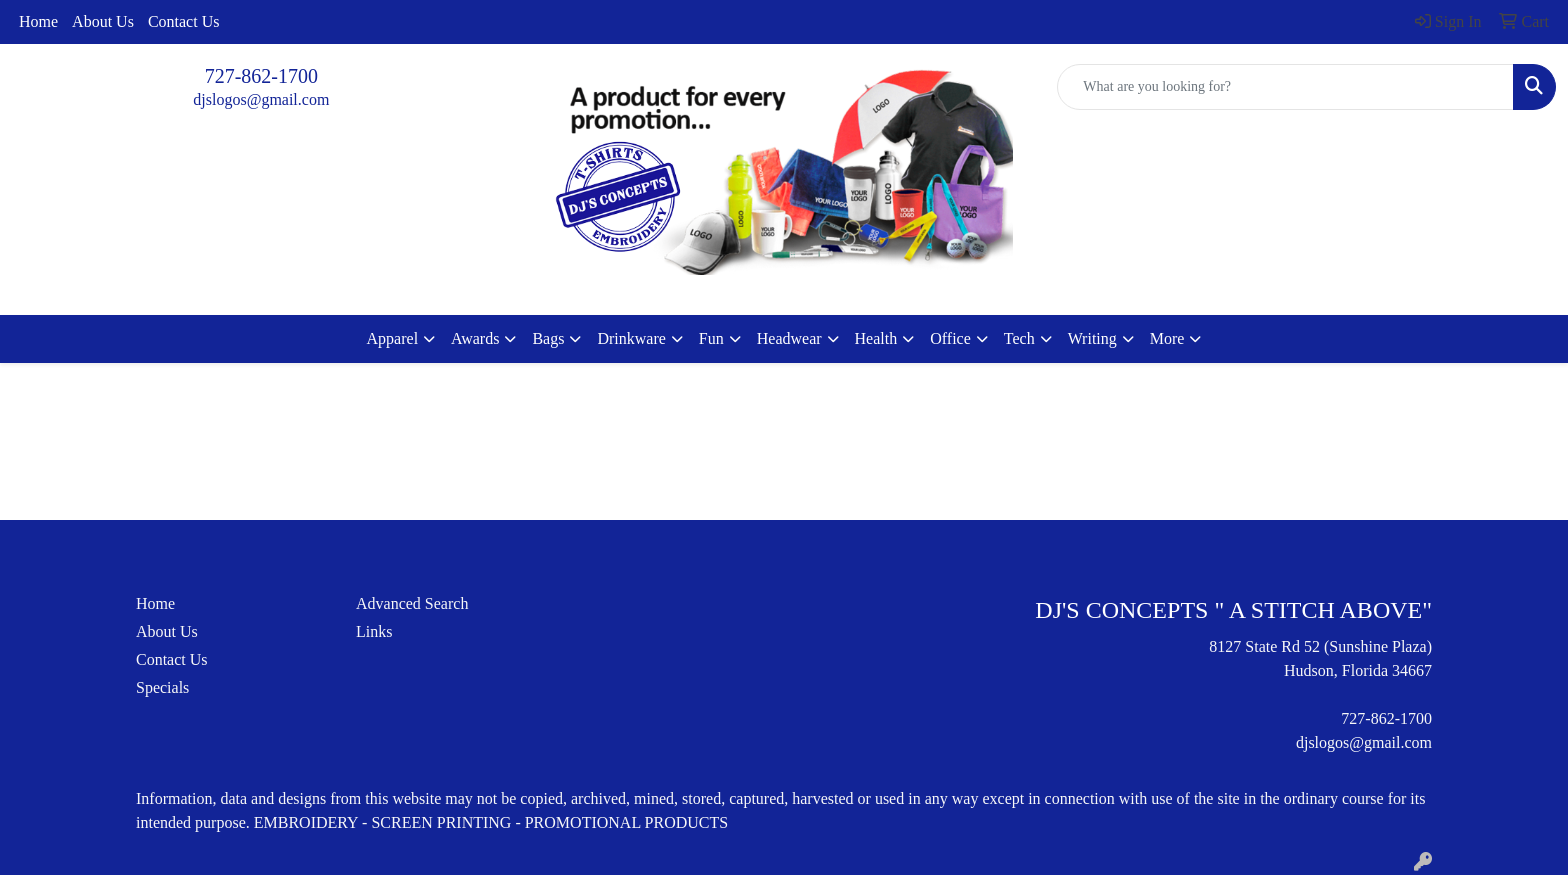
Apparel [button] (393, 338)
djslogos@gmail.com (261, 99)
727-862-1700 (261, 76)
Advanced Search (412, 603)
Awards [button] (475, 338)
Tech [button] (1019, 338)
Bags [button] (548, 338)
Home (38, 21)
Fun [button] (711, 338)
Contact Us (184, 21)
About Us (103, 21)
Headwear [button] (789, 338)
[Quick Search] (1285, 87)
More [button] (1167, 338)
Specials (162, 687)
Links (374, 631)
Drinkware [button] (631, 338)
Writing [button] (1092, 338)
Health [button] (876, 338)
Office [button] (950, 338)
